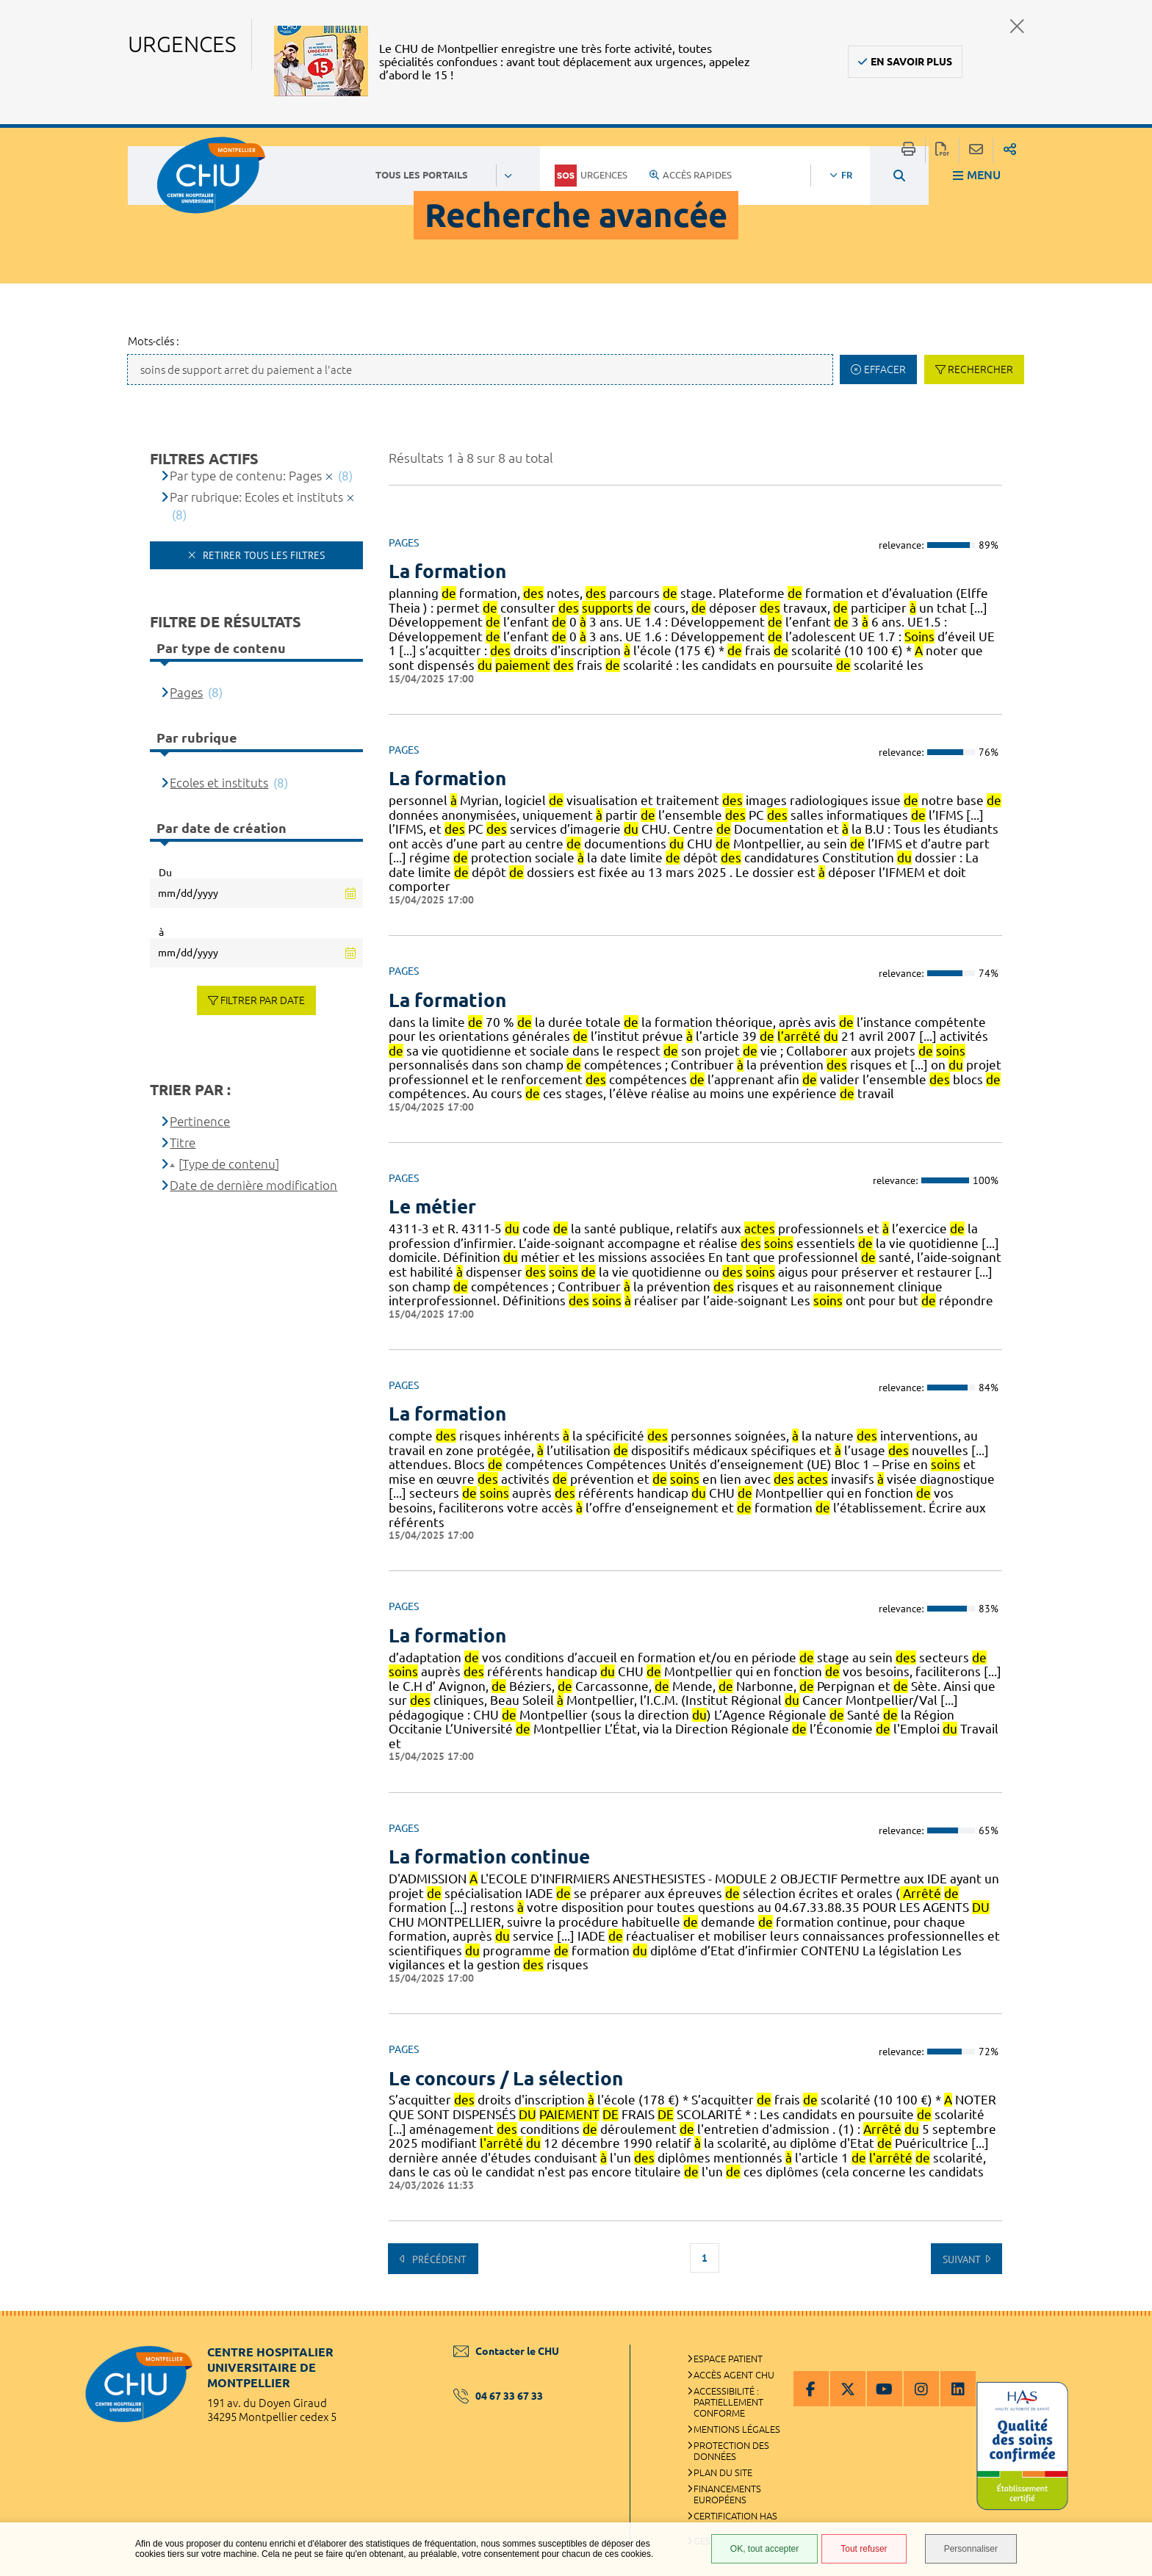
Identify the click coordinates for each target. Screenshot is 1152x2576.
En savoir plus (911, 62)
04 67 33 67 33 (498, 2396)
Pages (186, 692)
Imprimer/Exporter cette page (908, 150)
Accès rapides (690, 175)
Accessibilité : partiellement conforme (728, 2402)
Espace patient (728, 2358)
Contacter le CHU (506, 2351)
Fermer (1017, 26)
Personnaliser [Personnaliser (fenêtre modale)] (971, 2549)
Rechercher (980, 369)
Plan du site (723, 2472)
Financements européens (727, 2494)
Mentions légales (737, 2429)
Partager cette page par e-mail (976, 150)
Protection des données (731, 2450)
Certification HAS (735, 2516)
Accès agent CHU (734, 2375)
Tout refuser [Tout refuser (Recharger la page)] (863, 2549)
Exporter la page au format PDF (942, 150)
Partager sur (1009, 150)
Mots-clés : (153, 341)
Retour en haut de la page (1126, 2340)
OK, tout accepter (764, 2549)
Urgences (591, 175)
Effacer (885, 369)
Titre (182, 1143)
